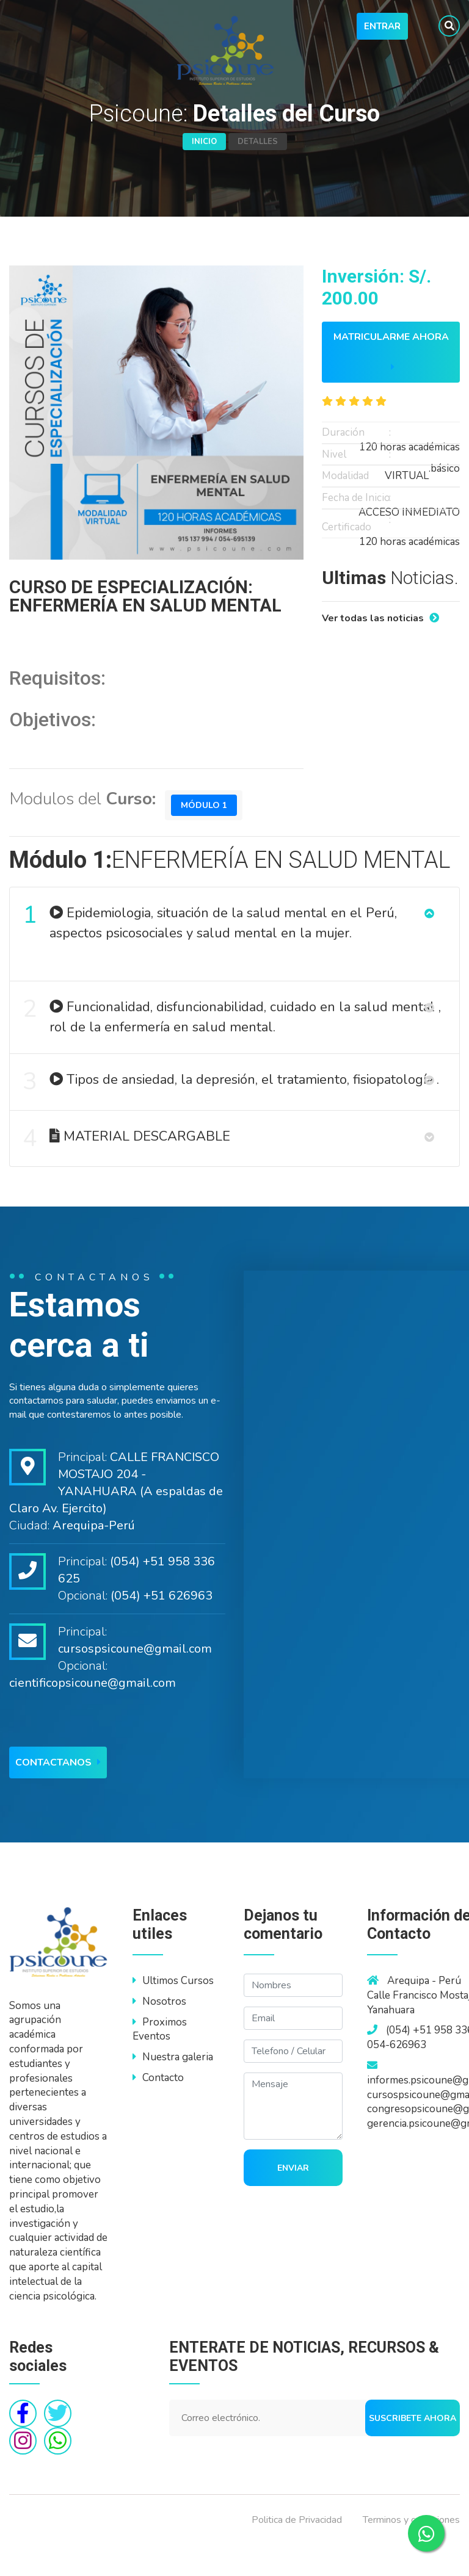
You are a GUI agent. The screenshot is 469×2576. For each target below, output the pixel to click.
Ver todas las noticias (380, 618)
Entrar (382, 26)
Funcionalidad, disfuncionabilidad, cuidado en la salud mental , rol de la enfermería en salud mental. (234, 1032)
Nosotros (159, 2032)
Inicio (204, 141)
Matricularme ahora (391, 351)
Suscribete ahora (412, 2449)
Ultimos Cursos (173, 2012)
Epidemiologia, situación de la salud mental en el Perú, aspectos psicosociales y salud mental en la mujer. (212, 938)
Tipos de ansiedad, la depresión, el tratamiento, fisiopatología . (233, 1103)
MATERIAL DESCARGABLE (128, 1166)
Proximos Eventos (160, 2060)
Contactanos (58, 1793)
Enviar (293, 2199)
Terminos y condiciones (411, 2550)
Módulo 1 (207, 823)
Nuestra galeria (173, 2088)
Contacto (158, 2109)
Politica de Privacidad (297, 2550)
